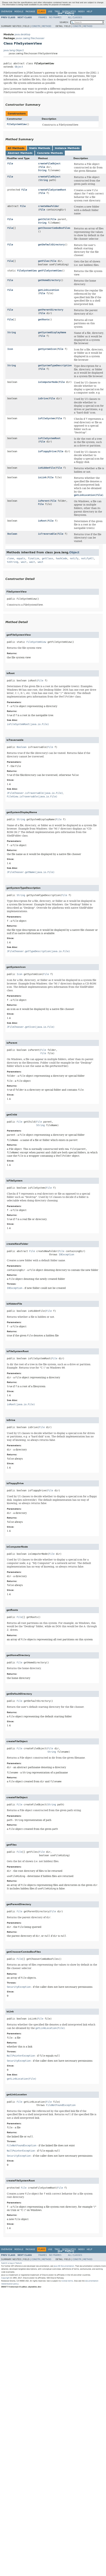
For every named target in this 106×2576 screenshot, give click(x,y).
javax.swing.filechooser (30, 38)
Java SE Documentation (64, 2266)
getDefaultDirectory (51, 244)
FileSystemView (16, 124)
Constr (35, 26)
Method (46, 26)
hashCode (61, 558)
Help (89, 11)
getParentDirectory (50, 309)
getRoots (43, 319)
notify (74, 558)
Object (19, 66)
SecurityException (19, 1986)
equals (21, 558)
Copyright (5, 2278)
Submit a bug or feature (11, 2263)
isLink (42, 477)
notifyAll (87, 558)
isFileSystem (46, 418)
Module (18, 11)
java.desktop (22, 34)
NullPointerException (21, 2055)
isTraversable (47, 533)
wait (23, 562)
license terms (67, 2281)
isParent (43, 500)
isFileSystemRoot (49, 438)
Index (81, 11)
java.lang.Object (14, 50)
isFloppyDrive (47, 451)
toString (12, 562)
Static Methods (39, 148)
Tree (57, 11)
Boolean (12, 533)
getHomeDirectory (49, 280)
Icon (10, 349)
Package (30, 11)
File (10, 163)
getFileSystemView (50, 270)
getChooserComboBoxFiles (54, 228)
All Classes (75, 17)
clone (10, 558)
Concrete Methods (50, 153)
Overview (6, 11)
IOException (66, 1254)
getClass (47, 558)
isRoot (42, 520)
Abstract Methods (20, 153)
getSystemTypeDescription (55, 365)
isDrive (43, 398)
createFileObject (49, 163)
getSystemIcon (47, 349)
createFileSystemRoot (52, 189)
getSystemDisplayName (52, 332)
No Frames (55, 17)
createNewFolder (48, 206)
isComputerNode (48, 382)
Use (50, 11)
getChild (43, 219)
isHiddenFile (46, 467)
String (42, 170)
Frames (42, 17)
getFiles (43, 261)
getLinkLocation (48, 290)
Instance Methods (67, 148)
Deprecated (69, 11)
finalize (33, 558)
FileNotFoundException (61, 2105)
